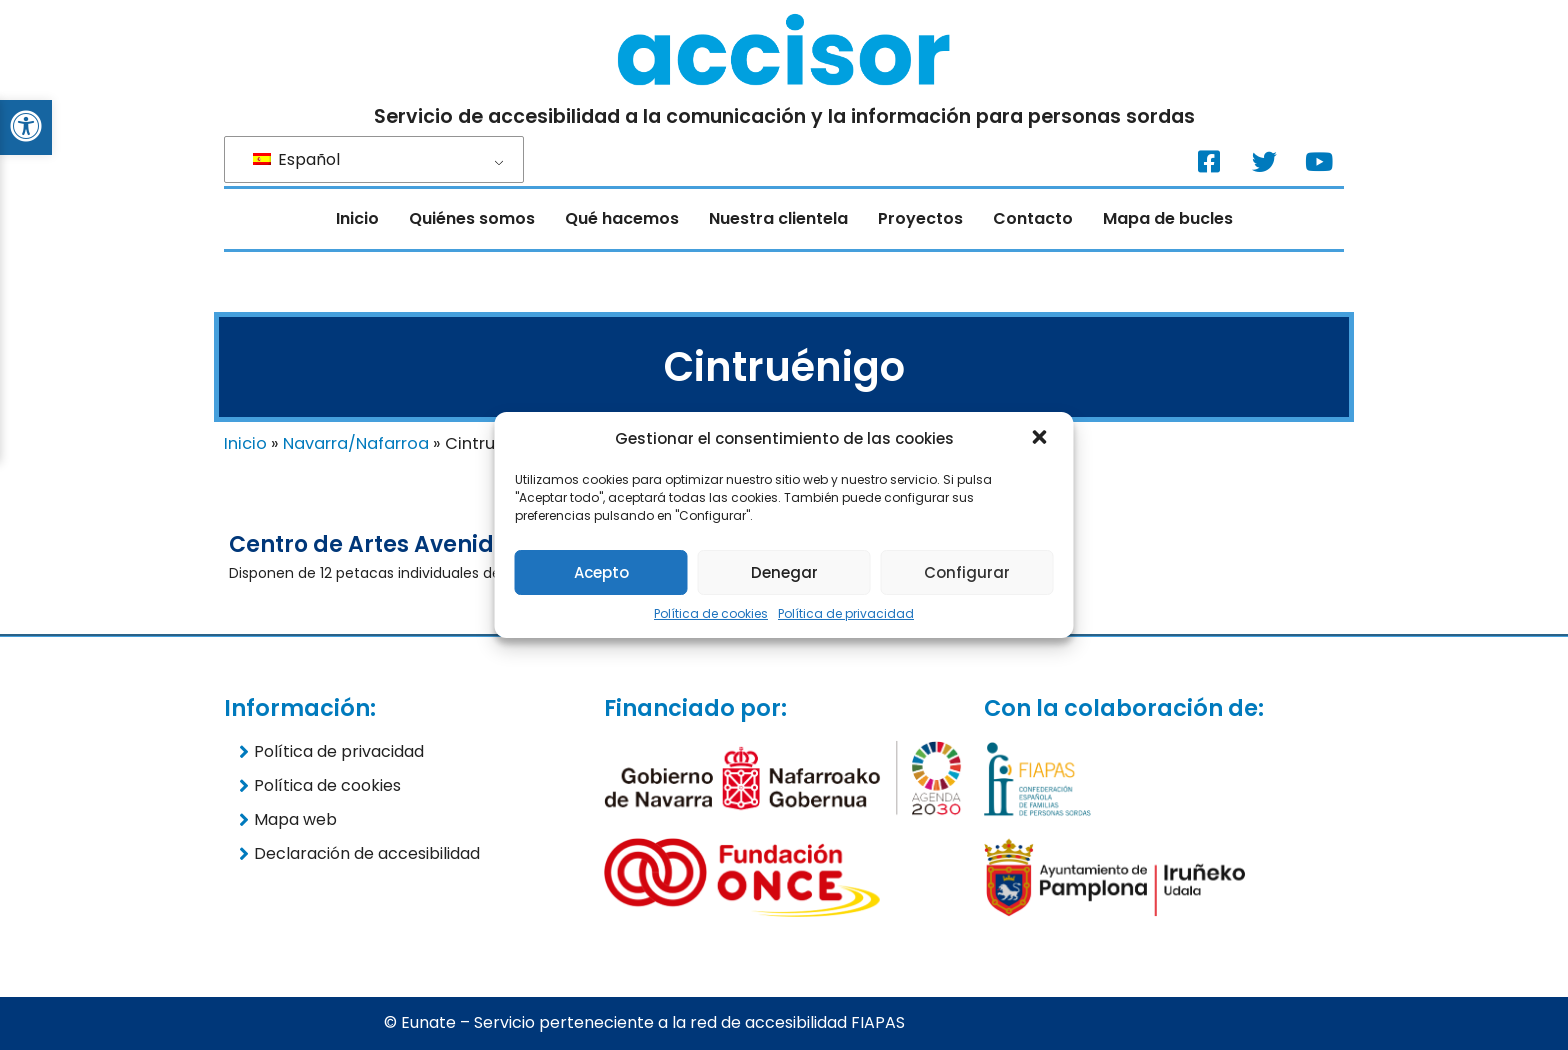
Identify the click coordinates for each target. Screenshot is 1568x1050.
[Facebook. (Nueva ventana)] (1209, 161)
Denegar (784, 572)
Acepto (601, 572)
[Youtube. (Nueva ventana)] (1319, 161)
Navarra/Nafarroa (356, 443)
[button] (1042, 439)
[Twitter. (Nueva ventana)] (1264, 161)
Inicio (357, 218)
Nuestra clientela (778, 218)
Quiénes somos (472, 218)
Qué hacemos (622, 218)
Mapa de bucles (1168, 218)
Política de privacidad (846, 613)
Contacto (1033, 218)
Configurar (967, 572)
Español (296, 159)
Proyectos (920, 218)
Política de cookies (711, 613)
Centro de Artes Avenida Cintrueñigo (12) (465, 544)
